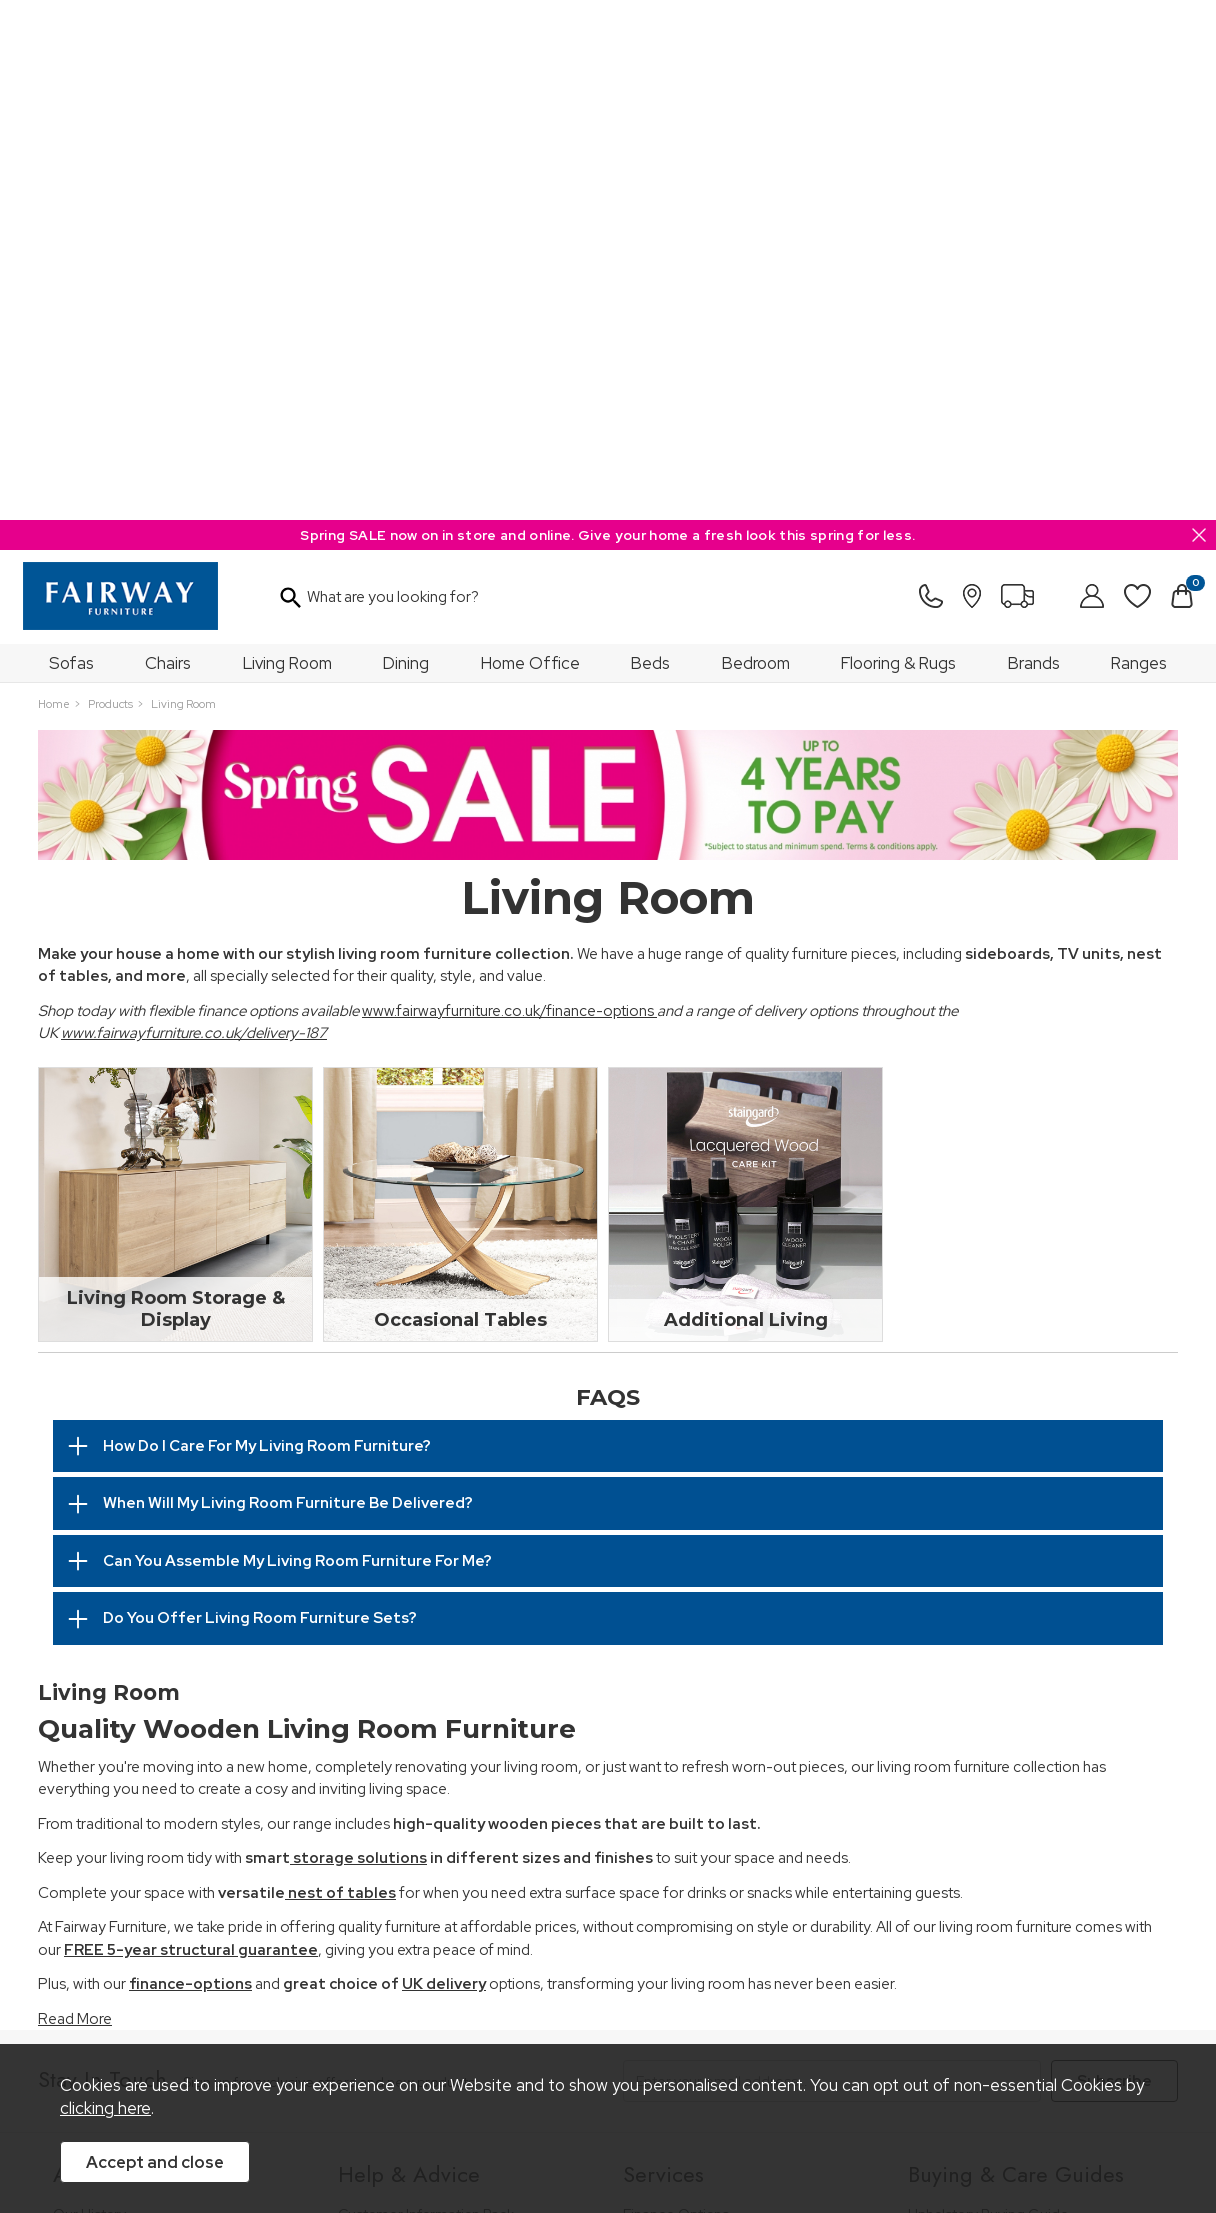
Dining (406, 143)
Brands (1034, 143)
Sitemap (673, 2014)
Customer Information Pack (426, 1694)
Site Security (582, 2014)
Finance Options (676, 1694)
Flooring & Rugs (898, 143)
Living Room (287, 143)
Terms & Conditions (350, 2014)
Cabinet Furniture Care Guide (1003, 1874)
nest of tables (340, 1373)
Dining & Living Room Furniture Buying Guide (1029, 1730)
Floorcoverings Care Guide (995, 1928)
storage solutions (358, 1338)
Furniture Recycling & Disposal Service (746, 1775)
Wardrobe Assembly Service (714, 1748)
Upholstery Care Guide (982, 1847)
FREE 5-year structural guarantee (191, 1430)
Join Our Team (101, 1748)
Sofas (71, 143)
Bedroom (756, 143)
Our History (89, 1694)
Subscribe (1114, 1561)
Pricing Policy (222, 2014)
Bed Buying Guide (967, 1793)
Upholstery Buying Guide (988, 1694)
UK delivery (444, 1464)
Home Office (530, 143)
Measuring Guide (394, 1748)
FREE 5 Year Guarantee (413, 1721)
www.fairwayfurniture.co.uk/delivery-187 (194, 513)
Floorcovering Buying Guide (998, 1820)
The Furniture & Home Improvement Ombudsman (170, 1784)
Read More (75, 1499)
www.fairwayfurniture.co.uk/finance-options (509, 491)
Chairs (168, 143)
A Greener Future (110, 1820)
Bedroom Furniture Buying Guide (1014, 1765)
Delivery (364, 1802)
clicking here (105, 2108)
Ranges (1139, 143)
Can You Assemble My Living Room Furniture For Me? (297, 1041)
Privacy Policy (477, 2014)
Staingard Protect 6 (686, 1721)
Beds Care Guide (964, 1901)
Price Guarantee (106, 2014)
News (71, 1847)
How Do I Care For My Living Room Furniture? (267, 926)
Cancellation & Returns (411, 1775)
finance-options (190, 1464)
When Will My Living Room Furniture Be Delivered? (288, 983)
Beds (650, 143)
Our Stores (88, 1721)
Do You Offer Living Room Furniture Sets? (260, 1098)
